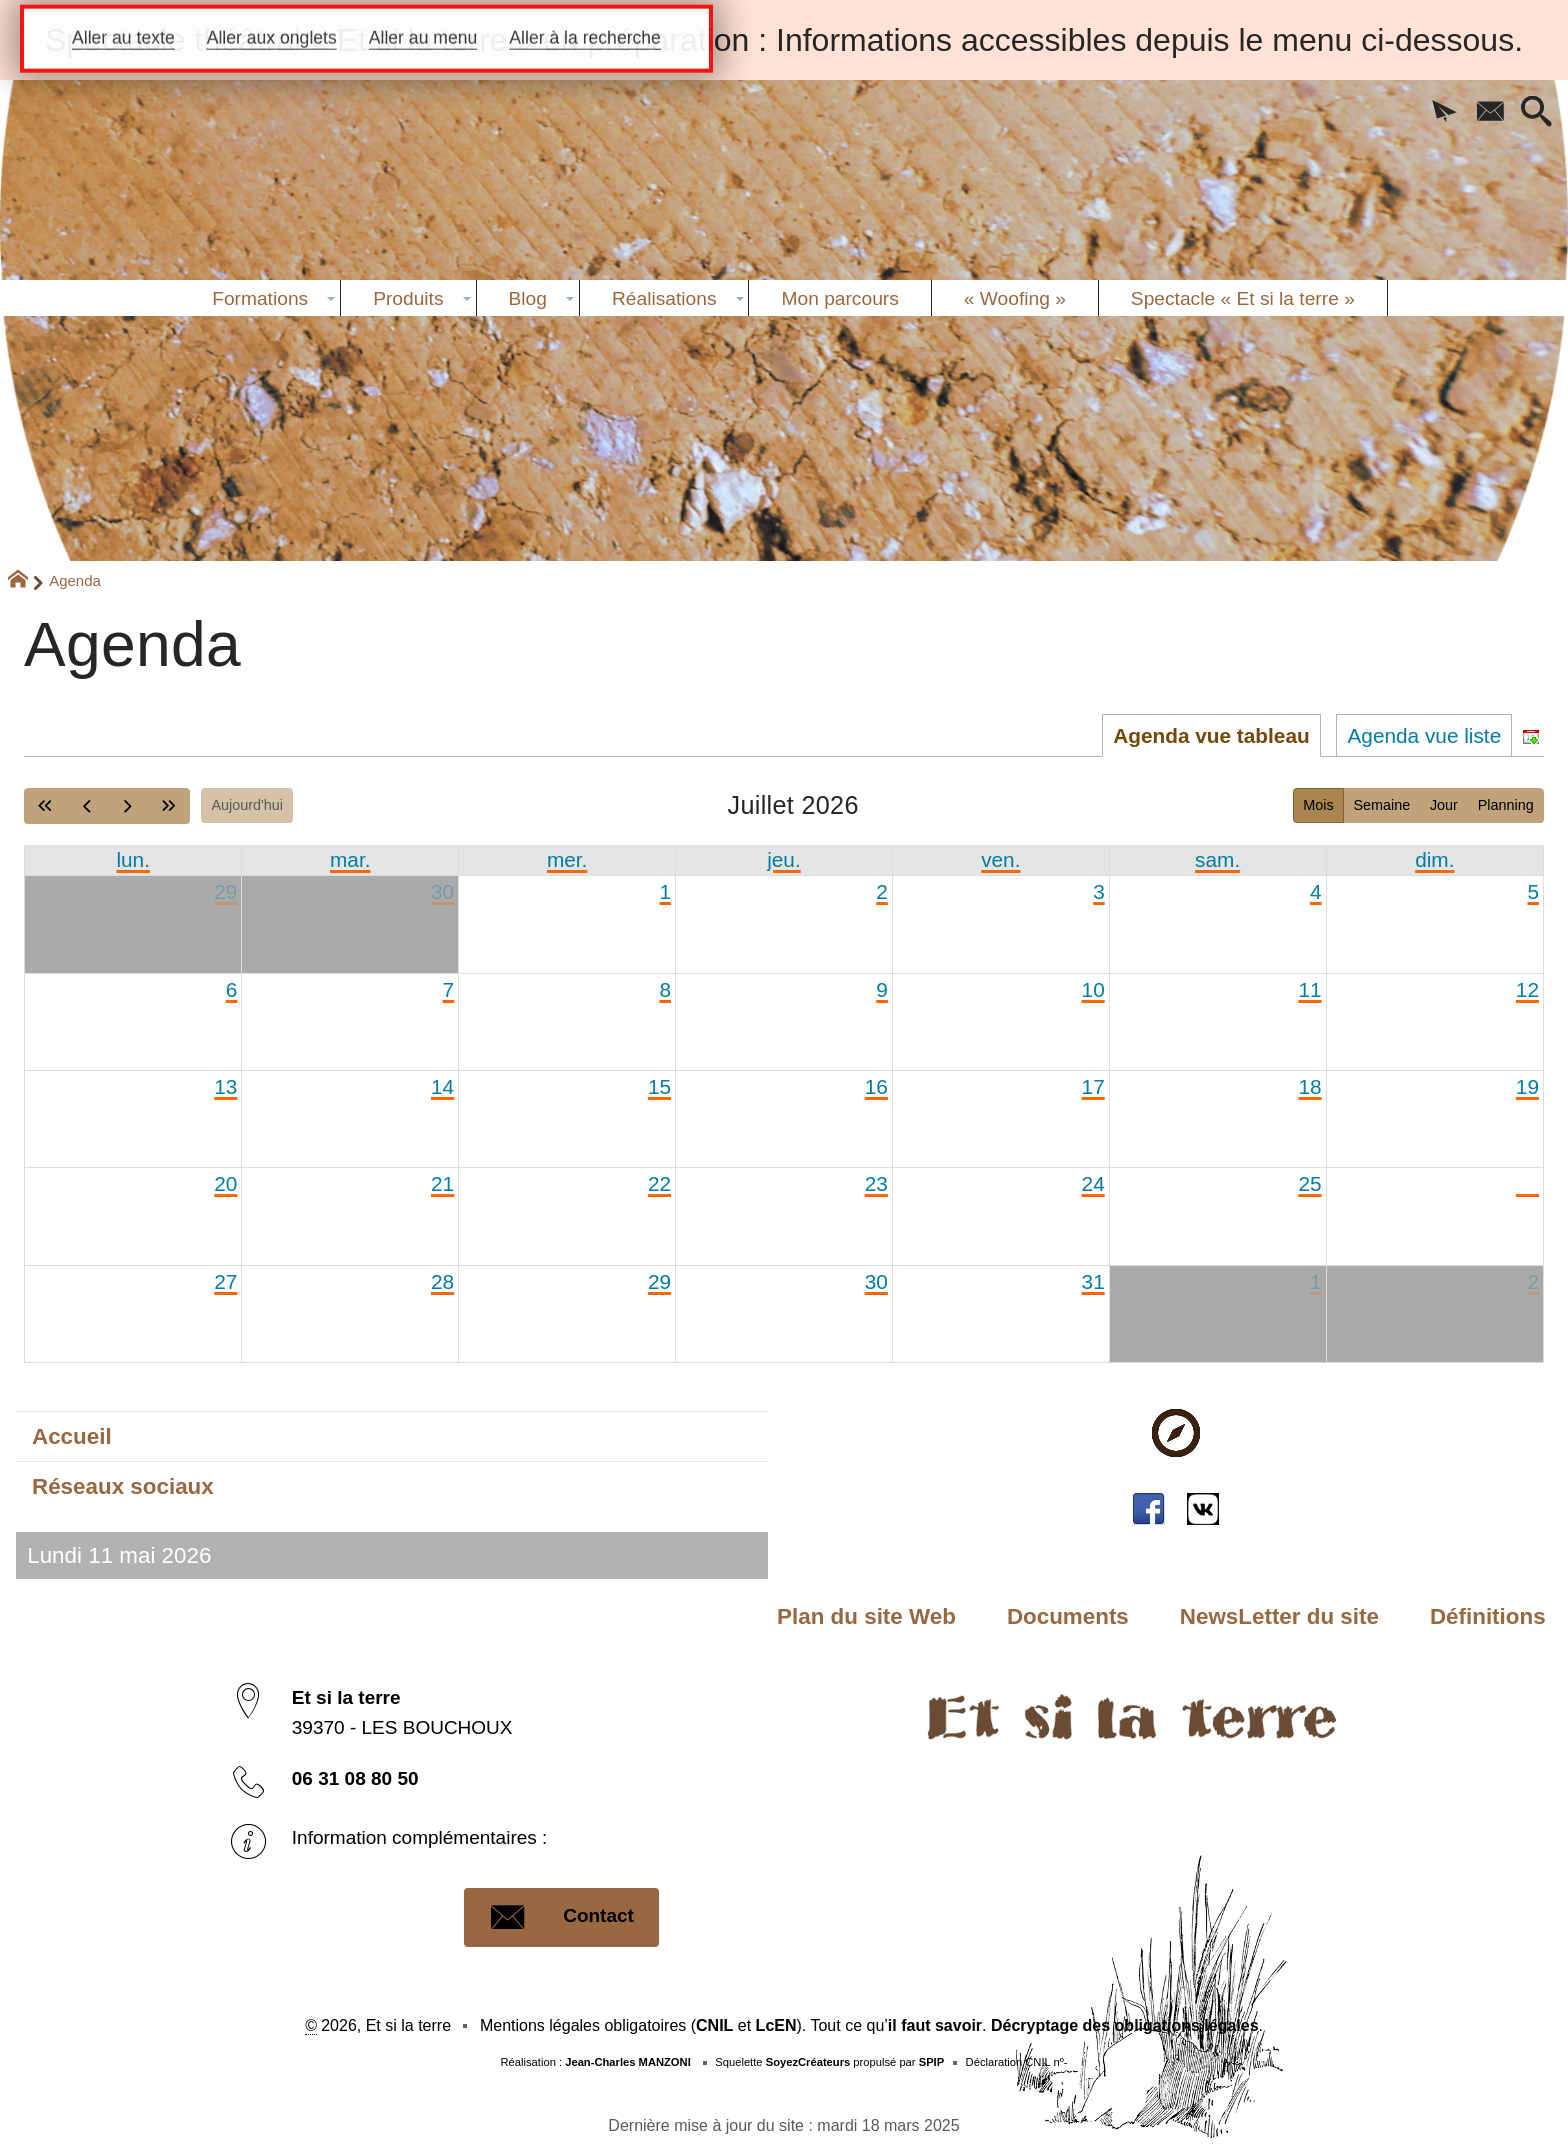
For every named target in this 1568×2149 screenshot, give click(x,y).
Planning (1506, 805)
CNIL (714, 2025)
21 (442, 1183)
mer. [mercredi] (567, 859)
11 (1309, 989)
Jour (1444, 805)
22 (659, 1183)
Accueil (72, 1436)
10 (1093, 989)
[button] (1444, 113)
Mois (1318, 805)
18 (1309, 1086)
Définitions (1488, 1616)
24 (1093, 1183)
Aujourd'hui (247, 805)
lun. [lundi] (133, 859)
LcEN (776, 2025)
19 (1527, 1086)
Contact (561, 1917)
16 (876, 1086)
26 (1527, 1183)
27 (225, 1281)
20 (225, 1183)
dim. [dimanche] (1434, 859)
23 (876, 1183)
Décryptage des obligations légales (1125, 2025)
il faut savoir (935, 2025)
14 (442, 1086)
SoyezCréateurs (808, 2062)
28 (442, 1281)
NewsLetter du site (1279, 1616)
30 (442, 891)
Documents (1068, 1616)
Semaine (1381, 805)
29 (225, 891)
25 (1309, 1183)
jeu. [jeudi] (784, 859)
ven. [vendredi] (1000, 859)
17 (1093, 1086)
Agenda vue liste (1424, 735)
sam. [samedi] (1217, 859)
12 (1527, 989)
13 (225, 1086)
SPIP (932, 2062)
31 (1093, 1281)
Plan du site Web (866, 1616)
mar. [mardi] (350, 859)
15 (659, 1086)
